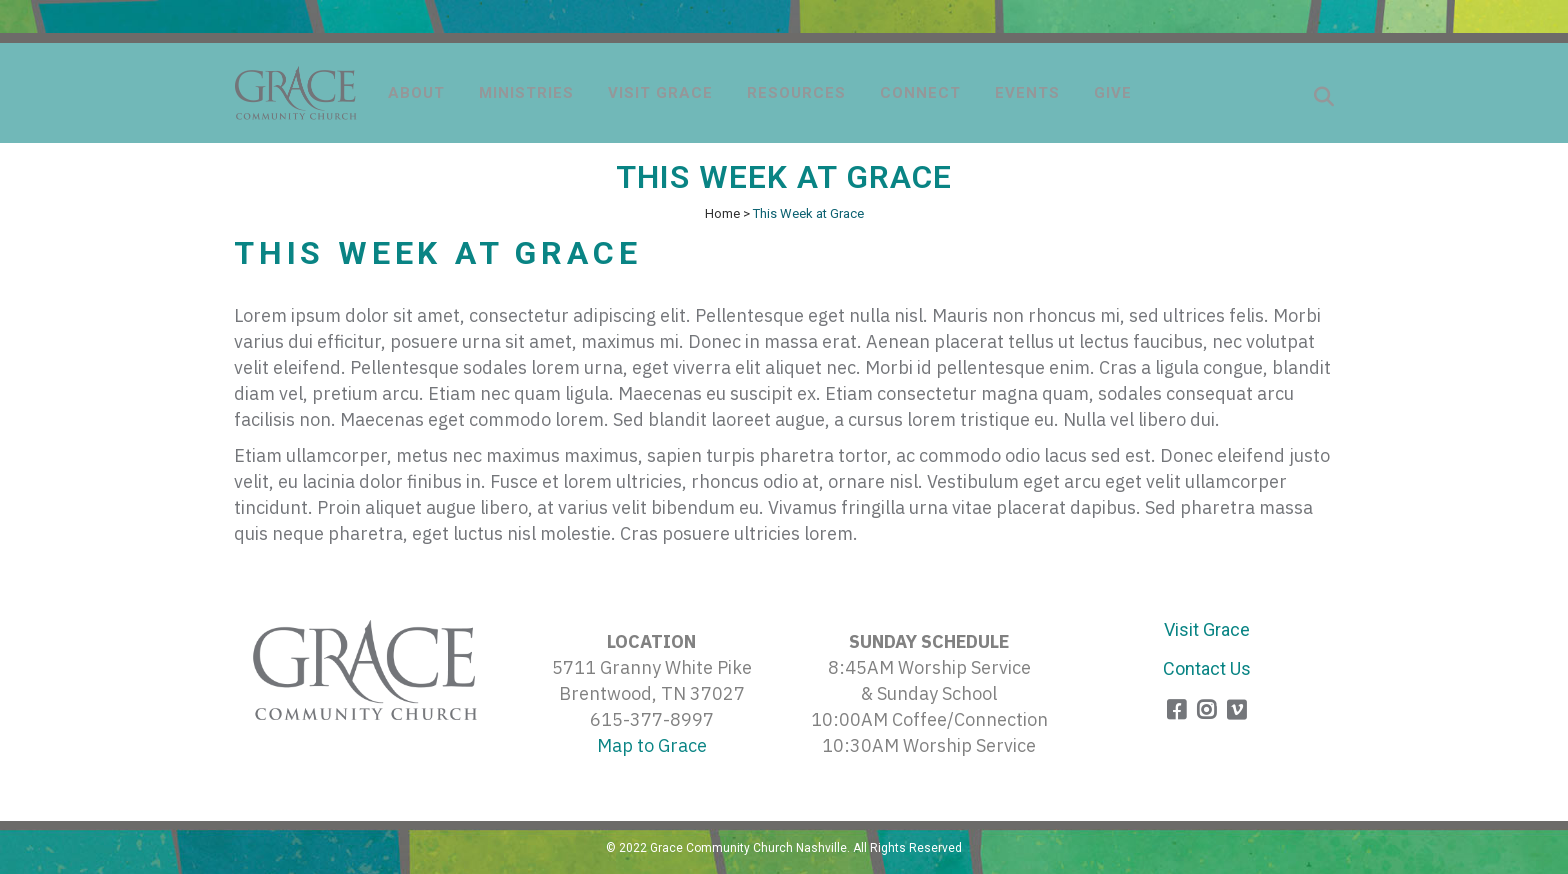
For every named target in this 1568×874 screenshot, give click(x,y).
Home (722, 213)
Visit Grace (1207, 629)
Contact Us (1207, 668)
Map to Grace (652, 745)
